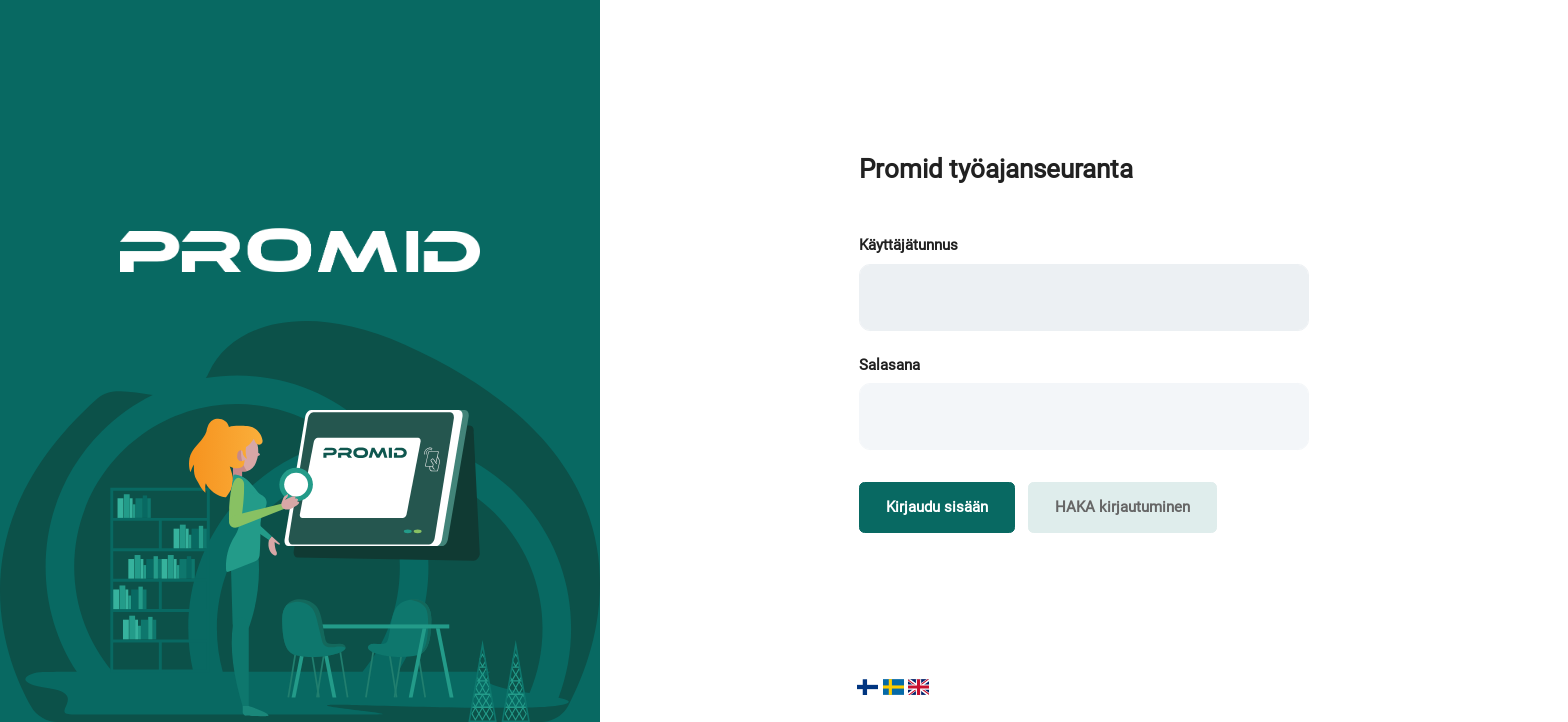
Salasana (889, 365)
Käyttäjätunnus (908, 245)
